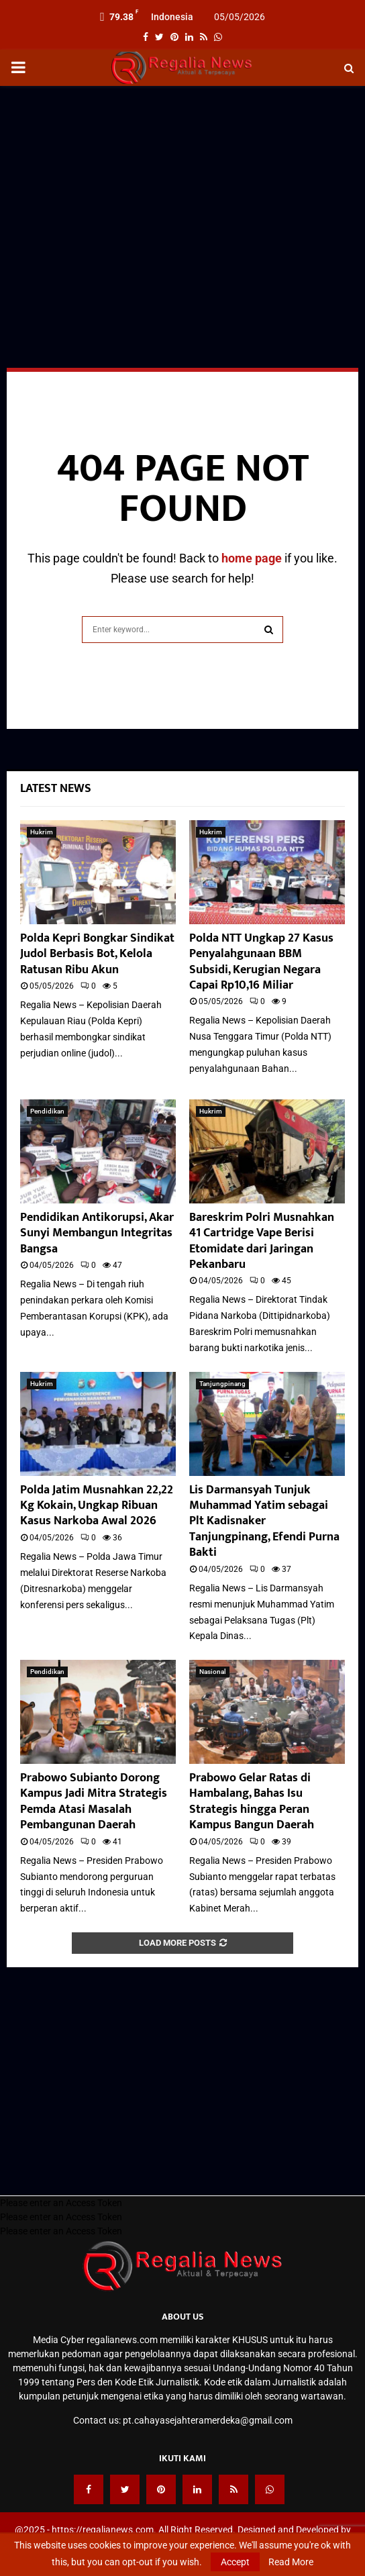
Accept (235, 2562)
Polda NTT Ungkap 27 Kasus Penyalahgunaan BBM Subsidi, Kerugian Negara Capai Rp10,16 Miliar (261, 961)
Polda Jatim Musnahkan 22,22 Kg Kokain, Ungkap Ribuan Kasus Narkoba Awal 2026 (96, 1506)
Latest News (55, 789)
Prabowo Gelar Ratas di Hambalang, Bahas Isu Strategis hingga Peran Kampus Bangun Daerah (251, 1801)
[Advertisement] (182, 193)
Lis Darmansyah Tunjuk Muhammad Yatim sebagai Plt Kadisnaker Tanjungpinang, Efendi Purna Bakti (264, 1521)
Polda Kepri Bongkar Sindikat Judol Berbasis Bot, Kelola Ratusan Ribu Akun (97, 954)
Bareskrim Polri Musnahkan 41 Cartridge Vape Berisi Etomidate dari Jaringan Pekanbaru (261, 1241)
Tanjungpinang (222, 1383)
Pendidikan (47, 1111)
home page (251, 558)
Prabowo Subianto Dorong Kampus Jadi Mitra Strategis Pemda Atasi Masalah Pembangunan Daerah (93, 1801)
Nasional (212, 1671)
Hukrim (41, 832)
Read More (290, 2562)
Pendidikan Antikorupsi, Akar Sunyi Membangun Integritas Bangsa (97, 1233)
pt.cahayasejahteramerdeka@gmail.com (208, 2420)
